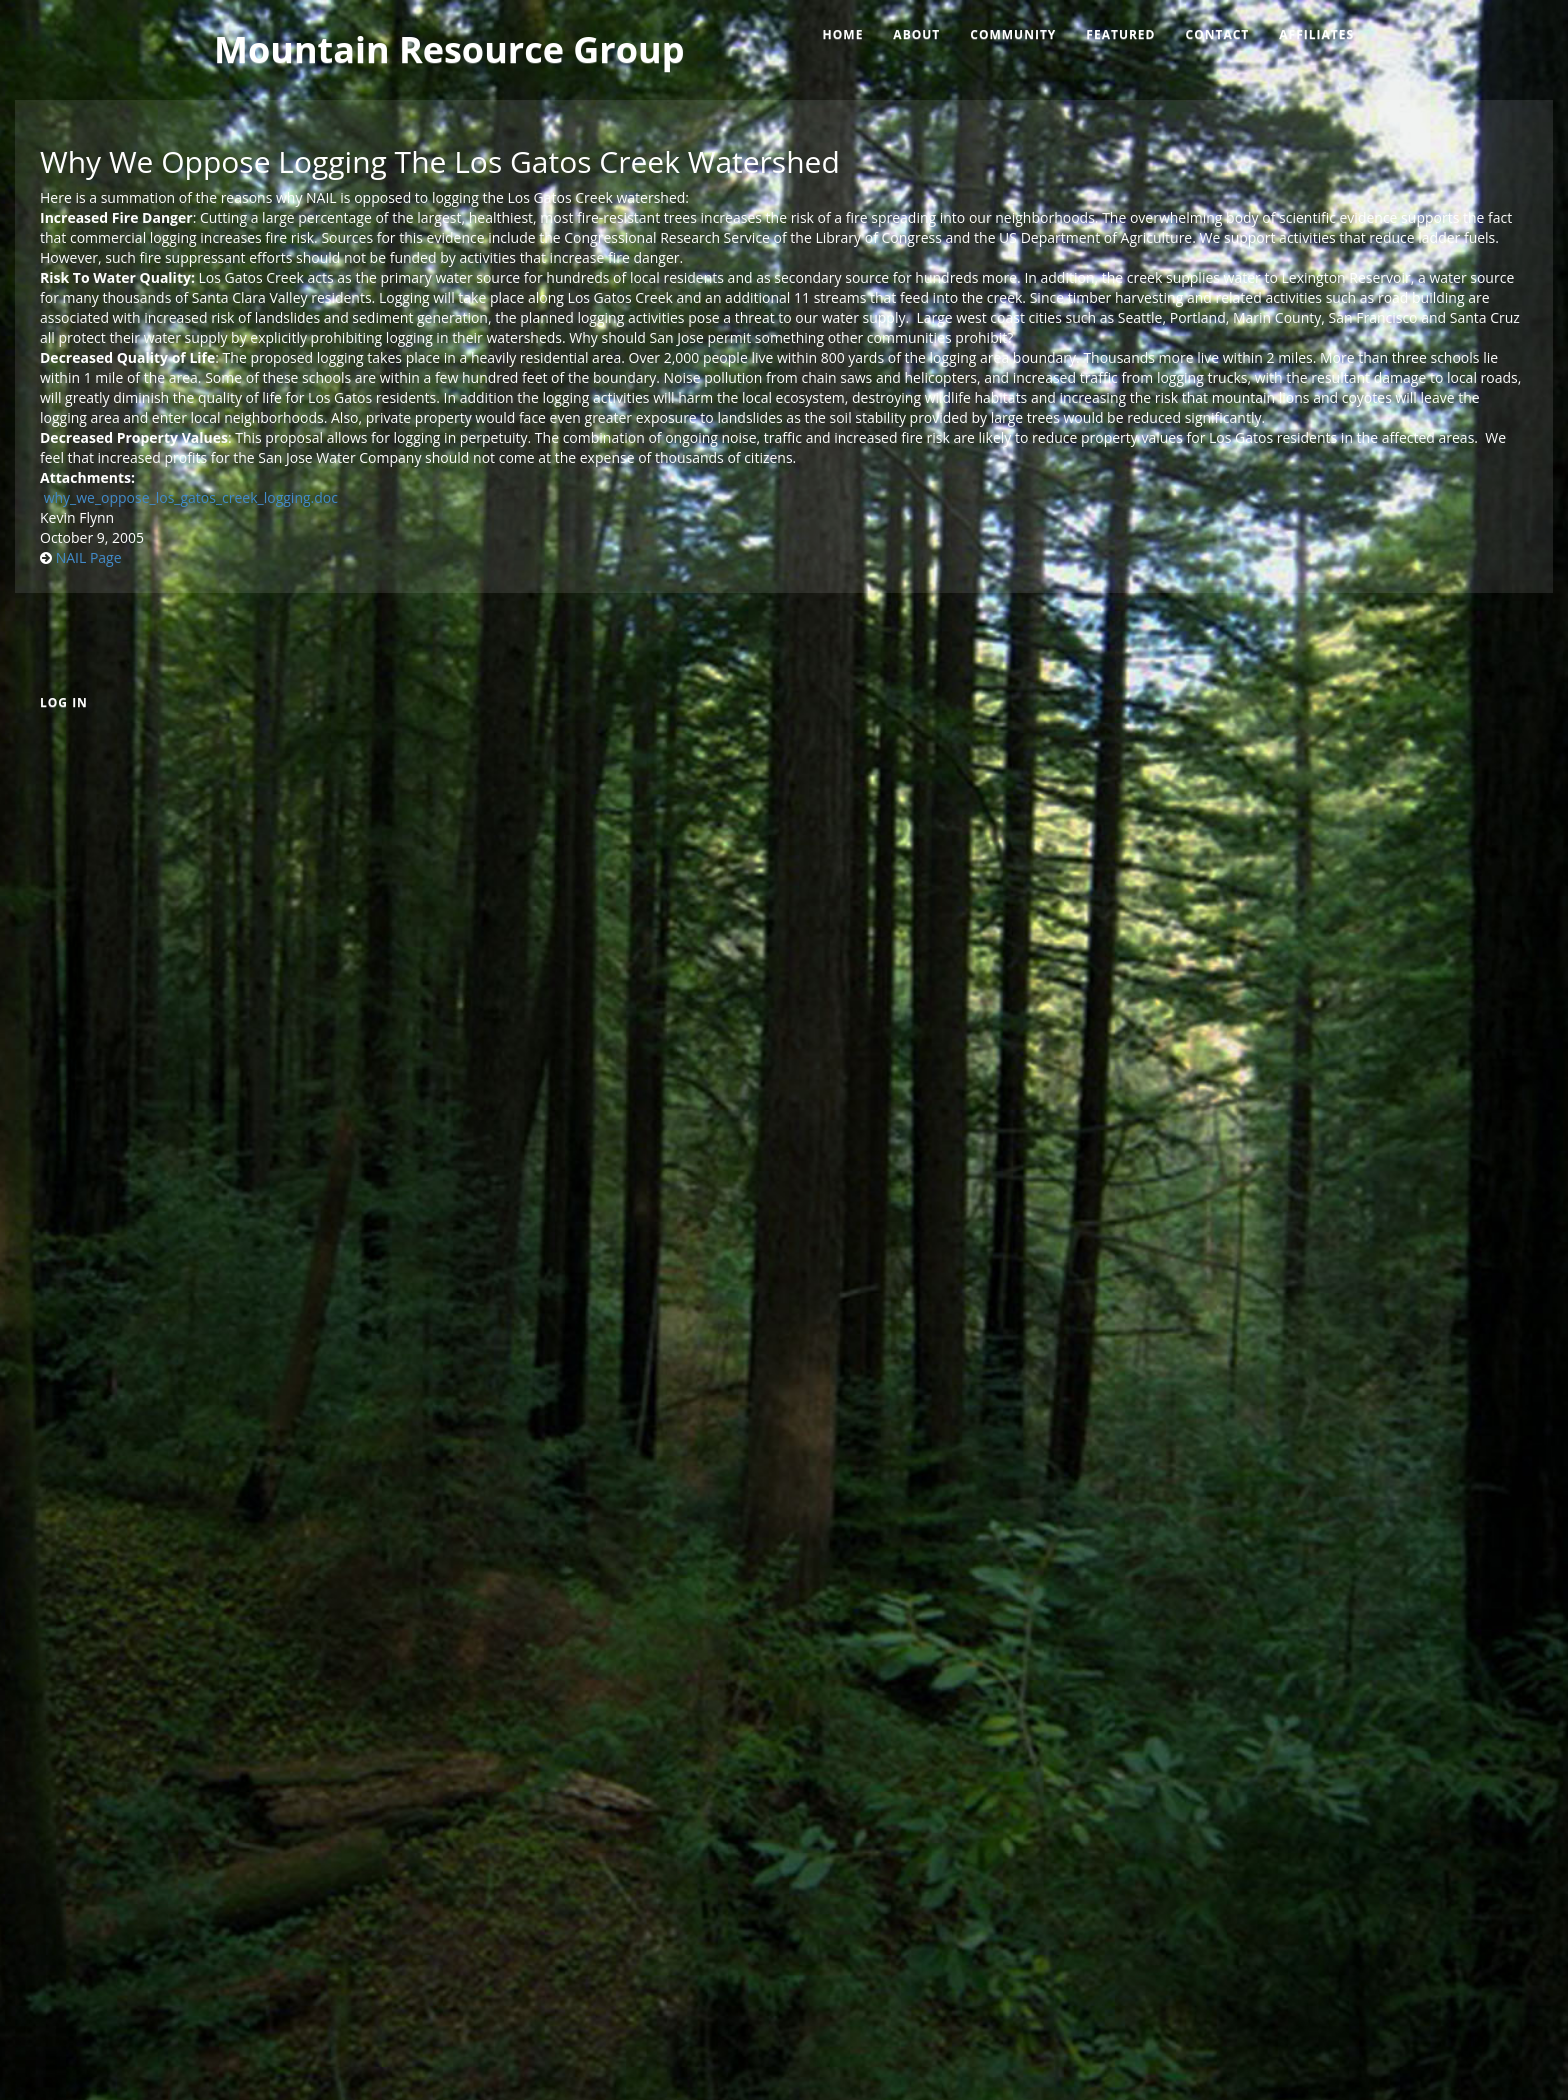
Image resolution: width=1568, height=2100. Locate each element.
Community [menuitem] (1013, 34)
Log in (64, 702)
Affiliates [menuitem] (1316, 34)
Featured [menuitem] (1120, 34)
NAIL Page (89, 557)
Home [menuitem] (843, 34)
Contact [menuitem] (1217, 34)
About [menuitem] (916, 34)
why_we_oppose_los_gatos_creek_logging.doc (191, 497)
